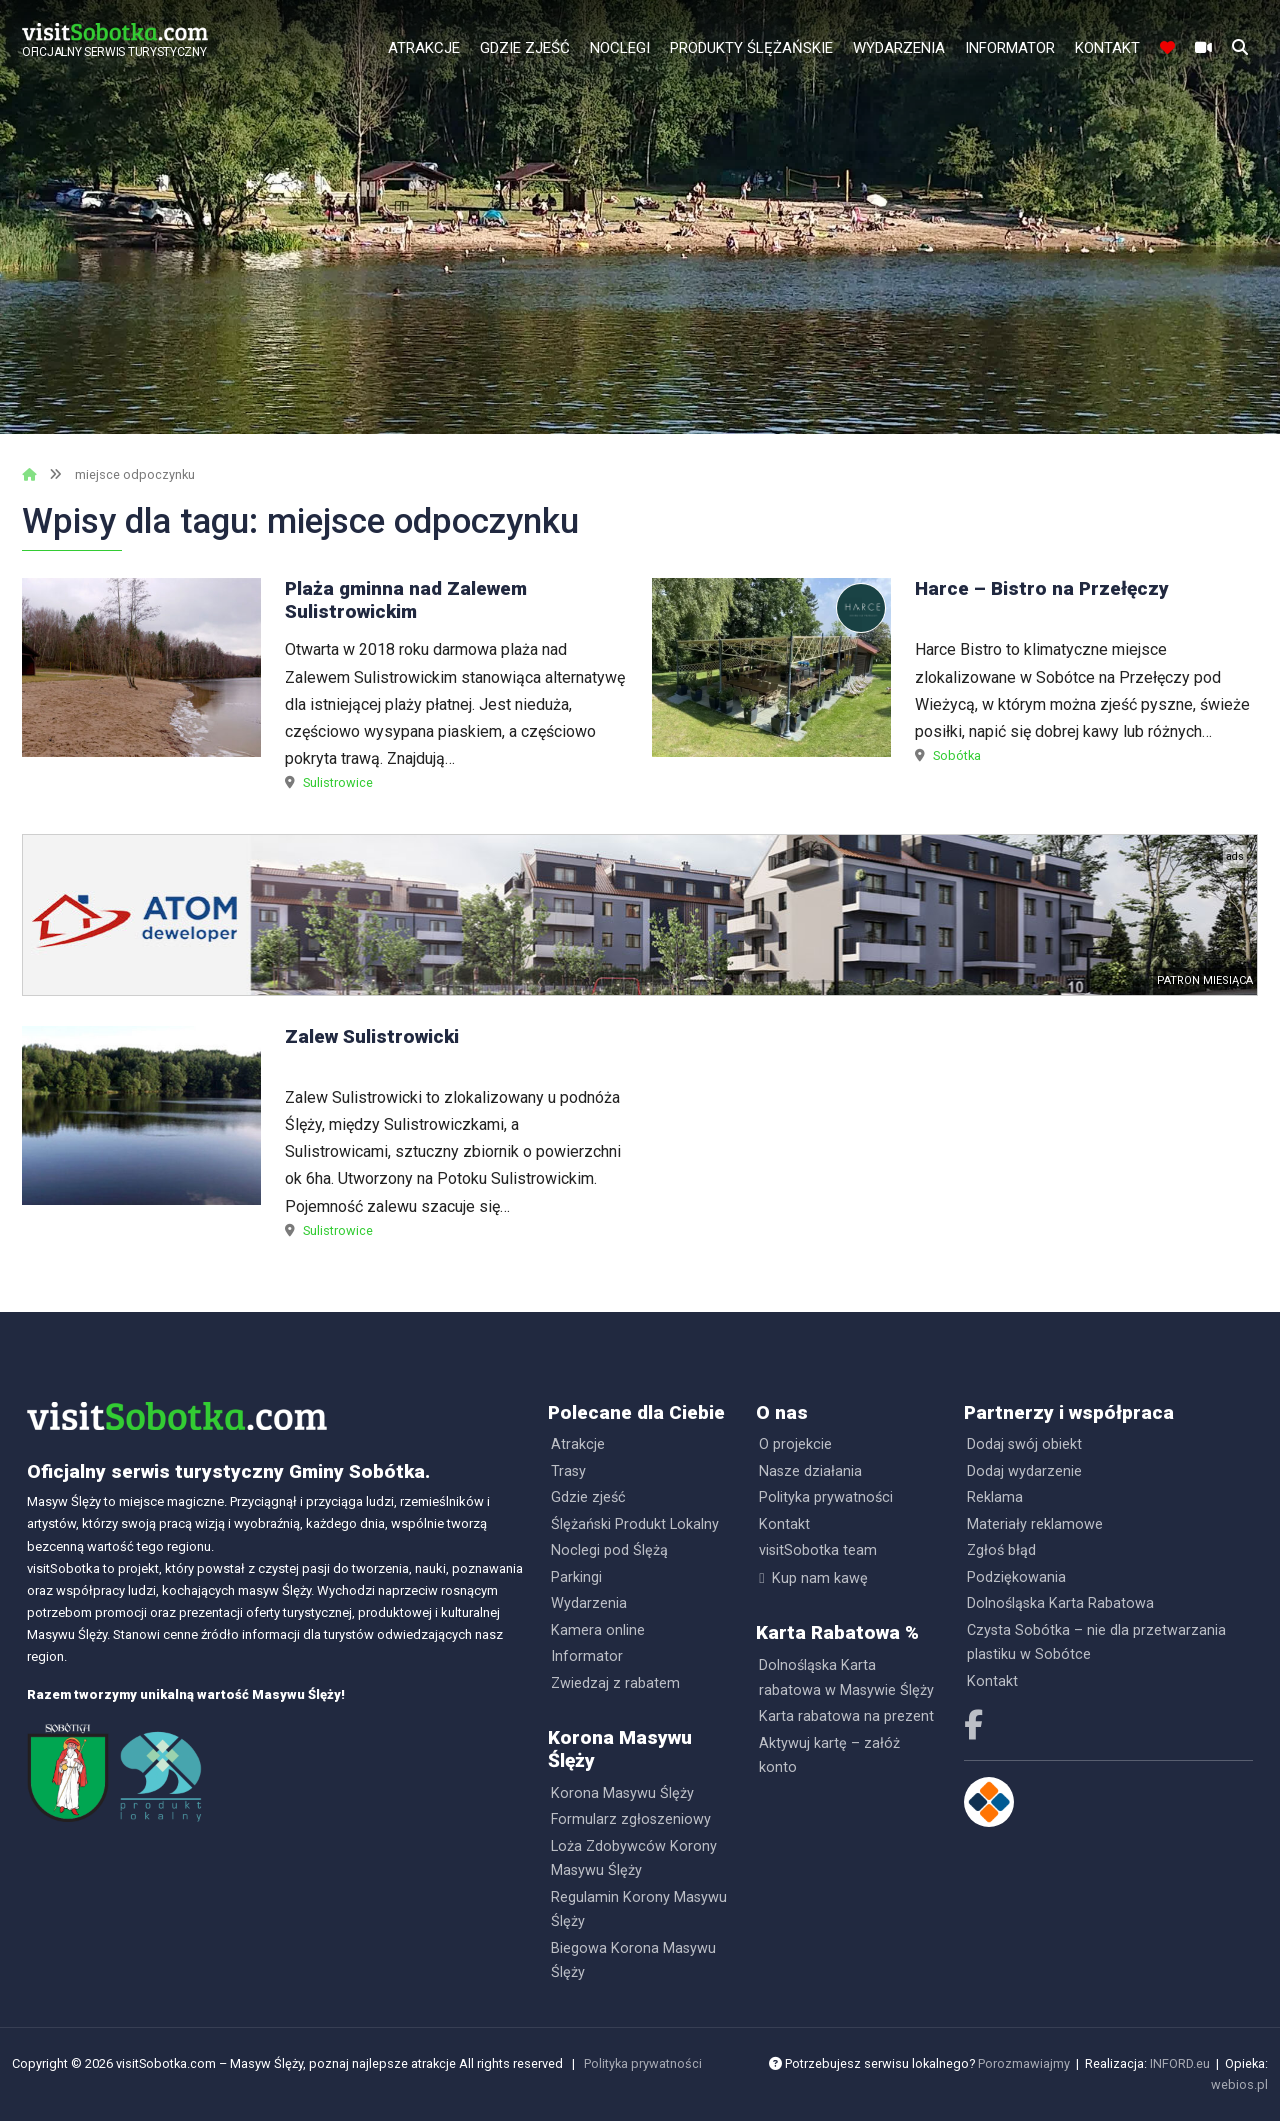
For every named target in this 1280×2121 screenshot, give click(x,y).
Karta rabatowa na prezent (846, 1716)
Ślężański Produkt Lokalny (635, 1524)
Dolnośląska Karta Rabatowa (1060, 1603)
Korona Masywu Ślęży (622, 1793)
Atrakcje (424, 48)
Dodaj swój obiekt (1024, 1444)
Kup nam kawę (820, 1578)
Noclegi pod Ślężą (609, 1550)
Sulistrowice (338, 782)
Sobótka (957, 755)
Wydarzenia (899, 48)
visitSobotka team (818, 1550)
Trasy (568, 1471)
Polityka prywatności (826, 1497)
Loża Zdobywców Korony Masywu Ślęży (634, 1858)
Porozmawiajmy (1024, 2063)
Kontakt (1107, 48)
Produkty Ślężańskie (751, 48)
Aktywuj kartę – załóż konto (829, 1755)
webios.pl (1239, 2084)
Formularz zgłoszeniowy (631, 1819)
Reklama (995, 1497)
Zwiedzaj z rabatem (615, 1683)
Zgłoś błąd (1001, 1550)
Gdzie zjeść (525, 48)
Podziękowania (1016, 1577)
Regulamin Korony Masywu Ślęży (639, 1909)
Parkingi (576, 1577)
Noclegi (620, 48)
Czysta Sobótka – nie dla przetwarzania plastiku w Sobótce (1096, 1642)
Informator (1010, 48)
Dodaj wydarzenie (1024, 1471)
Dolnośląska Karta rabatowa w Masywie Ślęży (846, 1677)
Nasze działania (810, 1471)
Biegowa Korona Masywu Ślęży (633, 1960)
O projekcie (795, 1444)
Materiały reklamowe (1035, 1524)
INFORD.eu (1180, 2063)
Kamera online (598, 1630)
